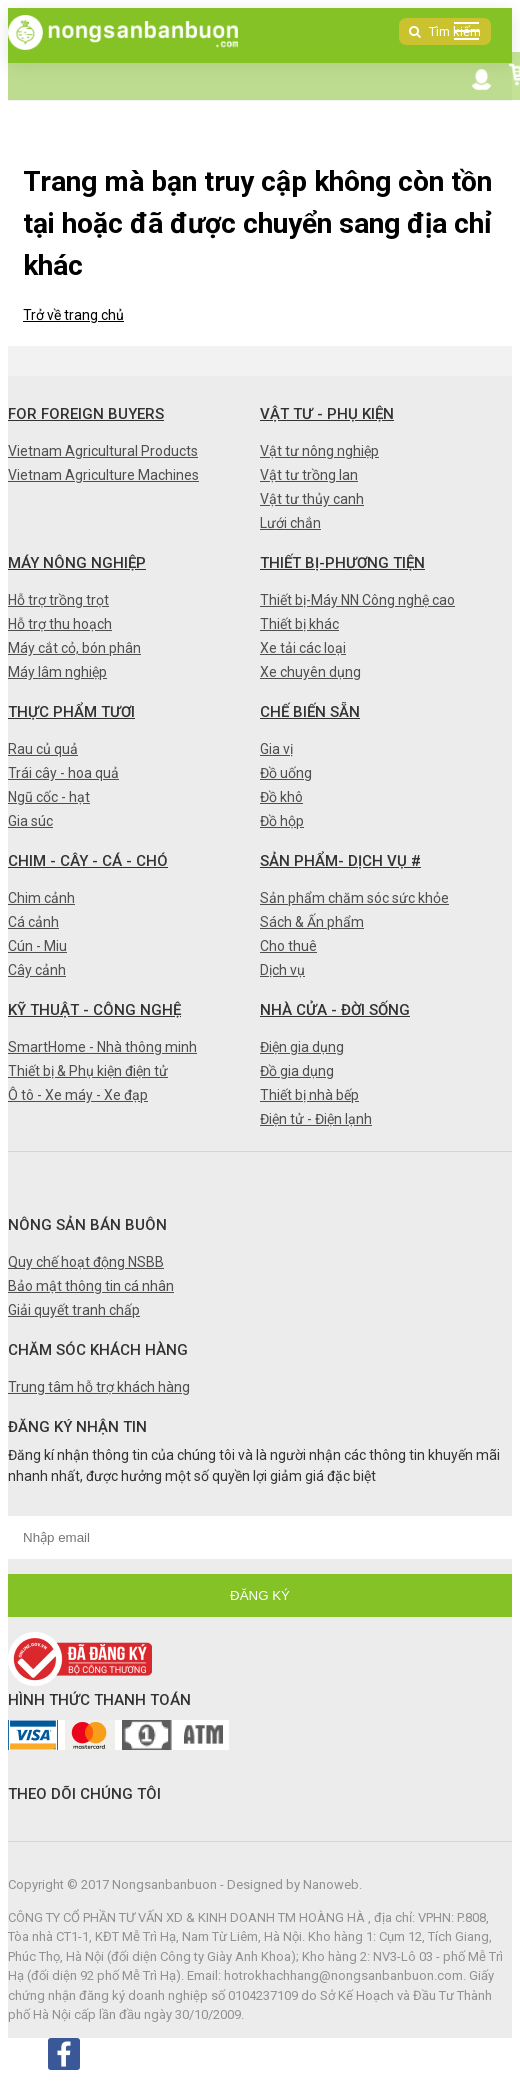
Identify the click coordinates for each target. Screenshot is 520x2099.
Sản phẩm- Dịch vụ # (340, 861)
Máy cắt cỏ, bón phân (74, 648)
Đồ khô (281, 797)
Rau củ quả (43, 749)
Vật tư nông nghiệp (319, 451)
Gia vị (276, 749)
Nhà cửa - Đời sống (335, 1010)
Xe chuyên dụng (310, 672)
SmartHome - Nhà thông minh (102, 1047)
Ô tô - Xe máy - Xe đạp (78, 1095)
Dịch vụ (282, 970)
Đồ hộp (282, 821)
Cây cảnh (37, 970)
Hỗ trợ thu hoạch (60, 624)
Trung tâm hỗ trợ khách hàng (99, 1387)
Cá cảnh (33, 922)
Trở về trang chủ (73, 315)
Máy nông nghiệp (77, 563)
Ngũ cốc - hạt (49, 797)
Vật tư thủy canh (312, 499)
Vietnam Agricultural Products (103, 451)
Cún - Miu (37, 946)
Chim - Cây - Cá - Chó (88, 861)
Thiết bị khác (299, 624)
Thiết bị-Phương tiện (342, 563)
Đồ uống (286, 773)
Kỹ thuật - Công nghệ (94, 1010)
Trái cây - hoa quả (63, 773)
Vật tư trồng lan (309, 475)
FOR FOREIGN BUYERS (86, 414)
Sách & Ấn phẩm (312, 922)
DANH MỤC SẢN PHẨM (472, 35)
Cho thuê (288, 946)
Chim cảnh (41, 898)
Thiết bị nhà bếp (309, 1095)
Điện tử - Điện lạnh (316, 1119)
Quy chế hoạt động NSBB (86, 1262)
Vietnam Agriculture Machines (103, 475)
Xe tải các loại (303, 648)
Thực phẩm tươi (71, 712)
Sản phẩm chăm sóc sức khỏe (354, 898)
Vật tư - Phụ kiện (327, 414)
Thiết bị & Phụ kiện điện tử (88, 1071)
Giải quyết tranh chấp (74, 1310)
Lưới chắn (290, 523)
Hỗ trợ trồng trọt (58, 600)
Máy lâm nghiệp (57, 672)
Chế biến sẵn (310, 712)
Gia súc (30, 821)
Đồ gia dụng (297, 1071)
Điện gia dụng (302, 1047)
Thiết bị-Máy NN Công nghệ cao (357, 600)
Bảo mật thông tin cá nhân (91, 1286)
